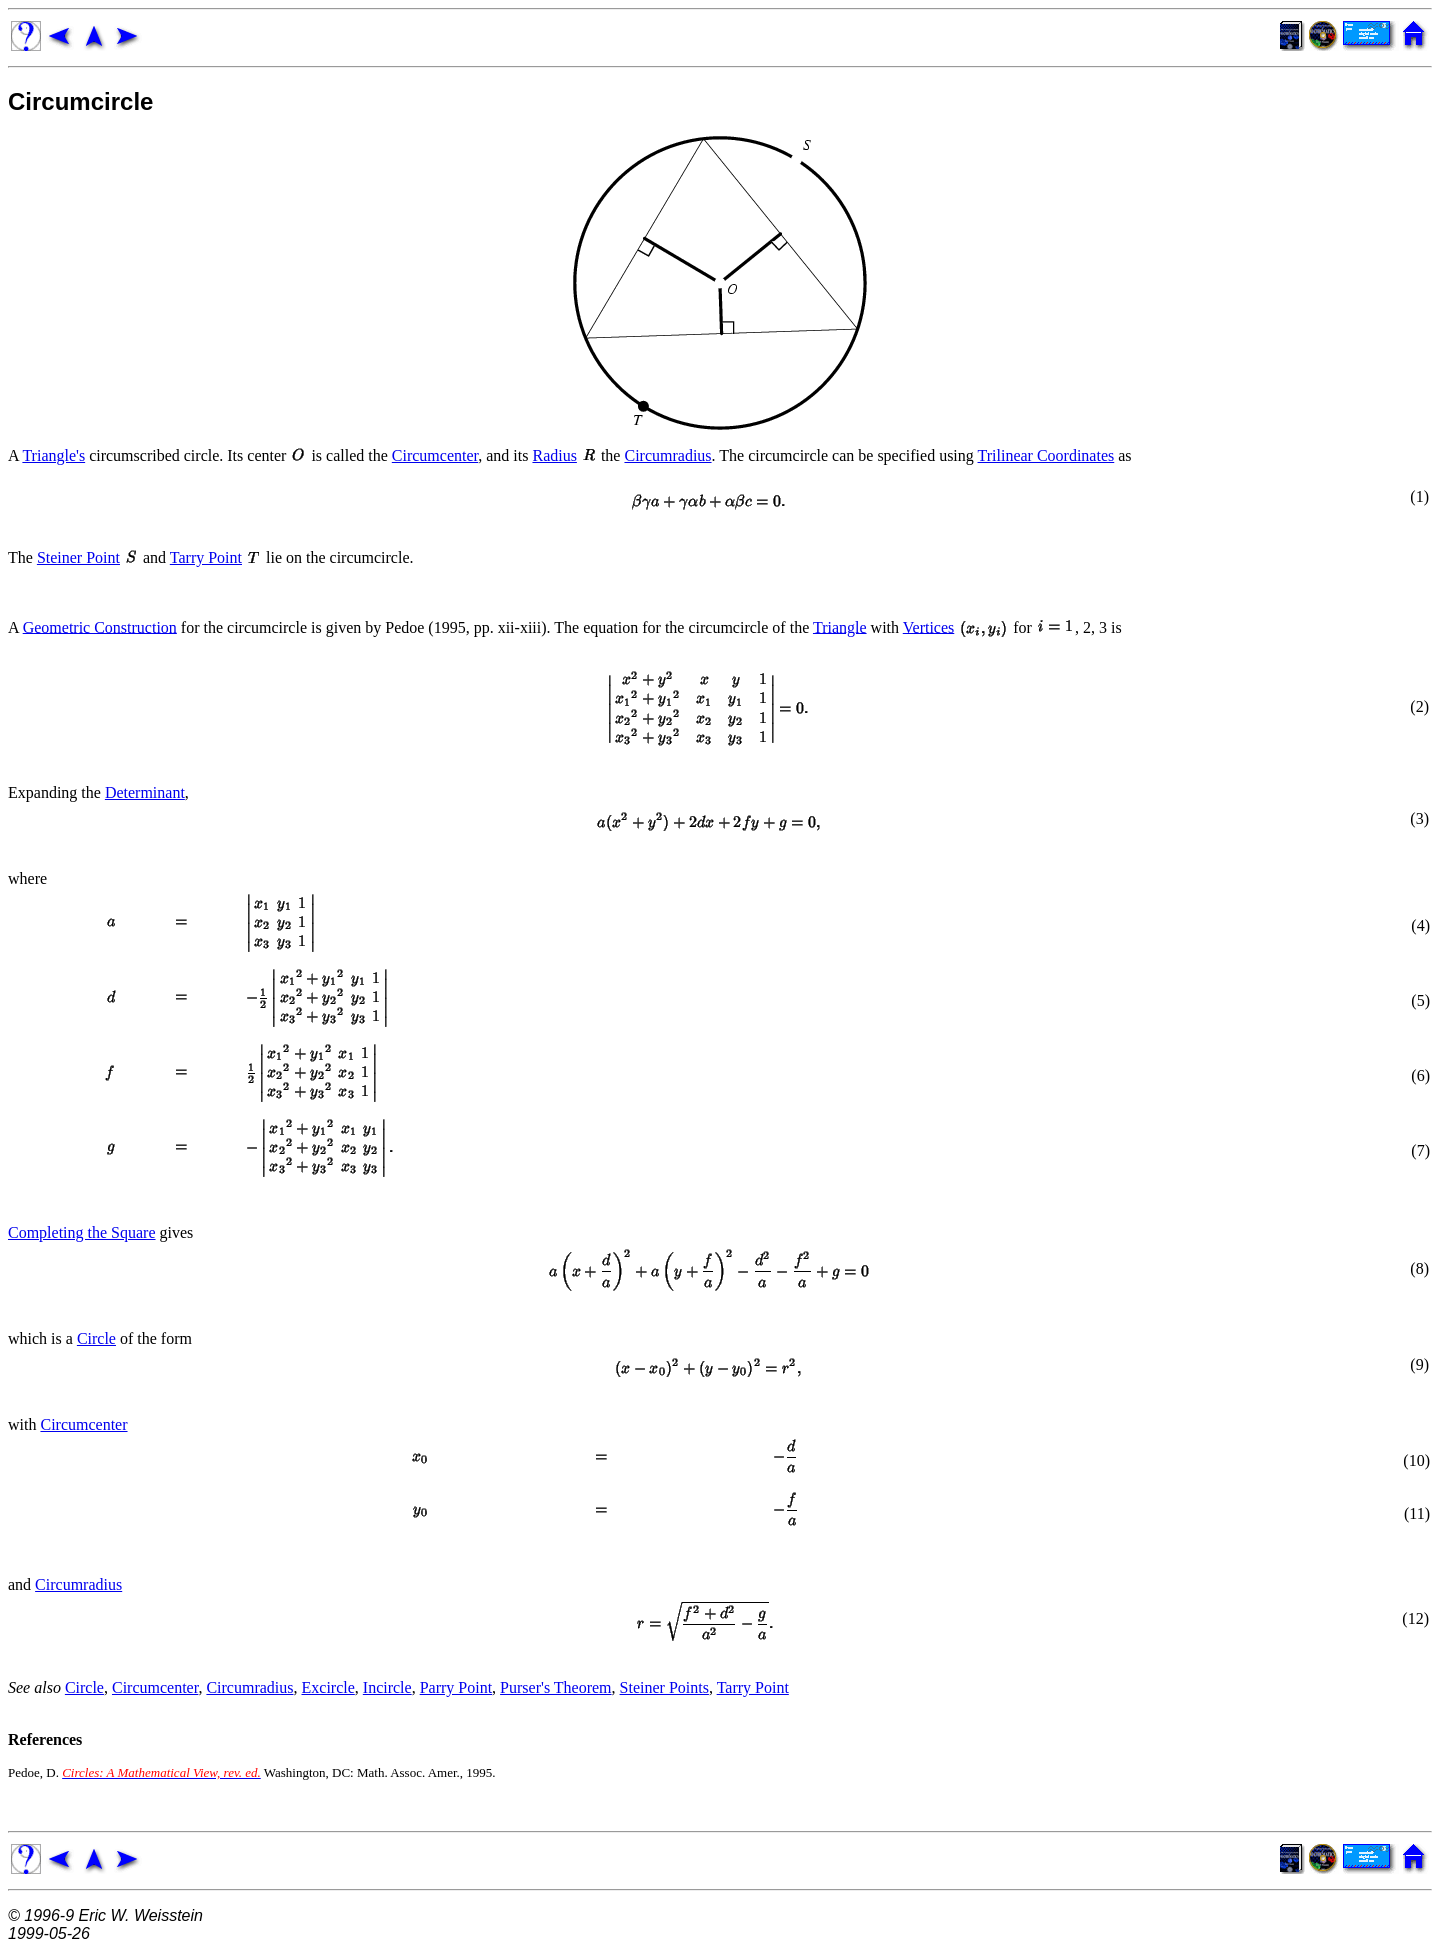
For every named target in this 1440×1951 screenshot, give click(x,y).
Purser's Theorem (555, 1687)
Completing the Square (82, 1232)
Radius (554, 455)
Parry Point (456, 1687)
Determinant (145, 792)
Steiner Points (664, 1687)
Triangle (840, 626)
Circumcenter (435, 455)
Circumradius (667, 455)
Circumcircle (80, 101)
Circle (96, 1338)
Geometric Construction (100, 626)
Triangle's (53, 455)
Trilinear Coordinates (1046, 455)
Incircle (387, 1687)
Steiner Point (78, 557)
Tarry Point (206, 557)
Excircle (328, 1687)
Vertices (929, 626)
